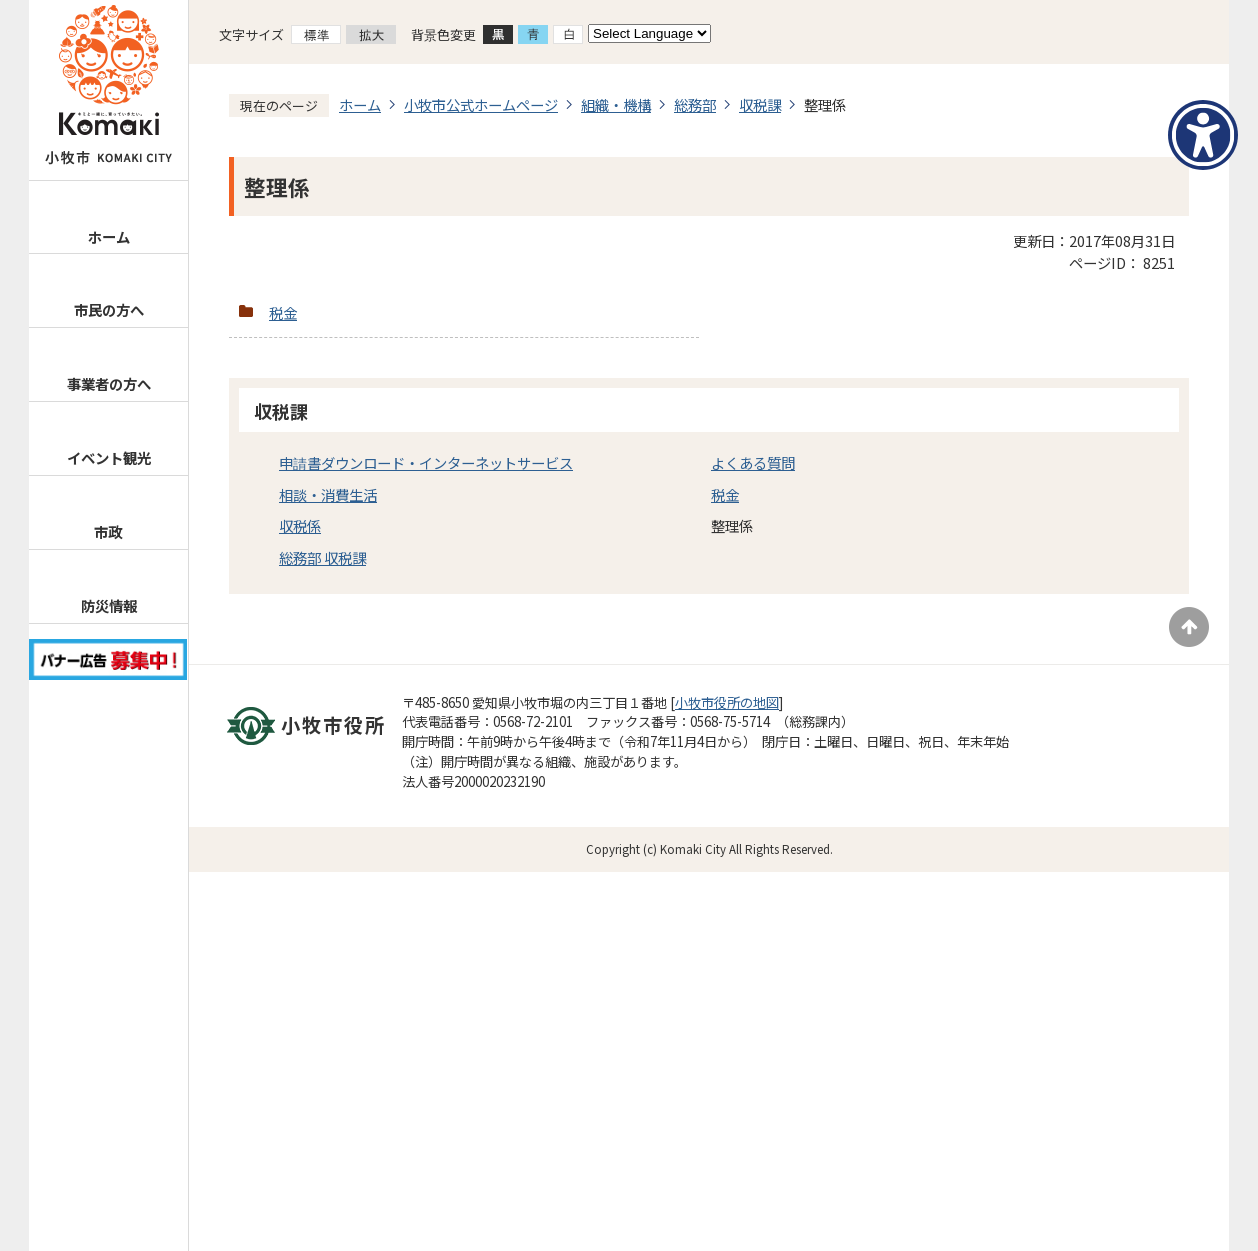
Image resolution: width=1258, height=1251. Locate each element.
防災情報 (109, 605)
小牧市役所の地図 (727, 702)
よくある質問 (753, 462)
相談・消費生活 (328, 494)
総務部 (695, 104)
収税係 (300, 525)
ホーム (109, 236)
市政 (108, 531)
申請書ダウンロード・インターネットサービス (426, 462)
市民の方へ (109, 309)
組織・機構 (616, 104)
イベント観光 (109, 457)
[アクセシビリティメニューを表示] (1203, 135)
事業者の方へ (109, 383)
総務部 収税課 (322, 557)
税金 (283, 312)
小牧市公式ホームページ (481, 104)
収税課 (760, 104)
